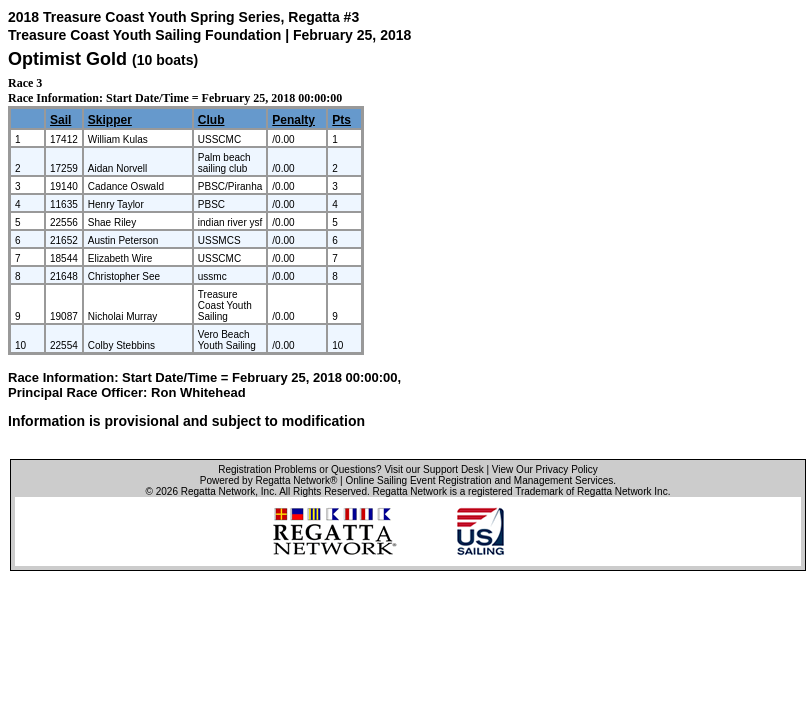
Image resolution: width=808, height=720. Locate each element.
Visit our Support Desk (433, 469)
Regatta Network (218, 491)
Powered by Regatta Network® (268, 480)
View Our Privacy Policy (545, 469)
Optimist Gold (67, 59)
